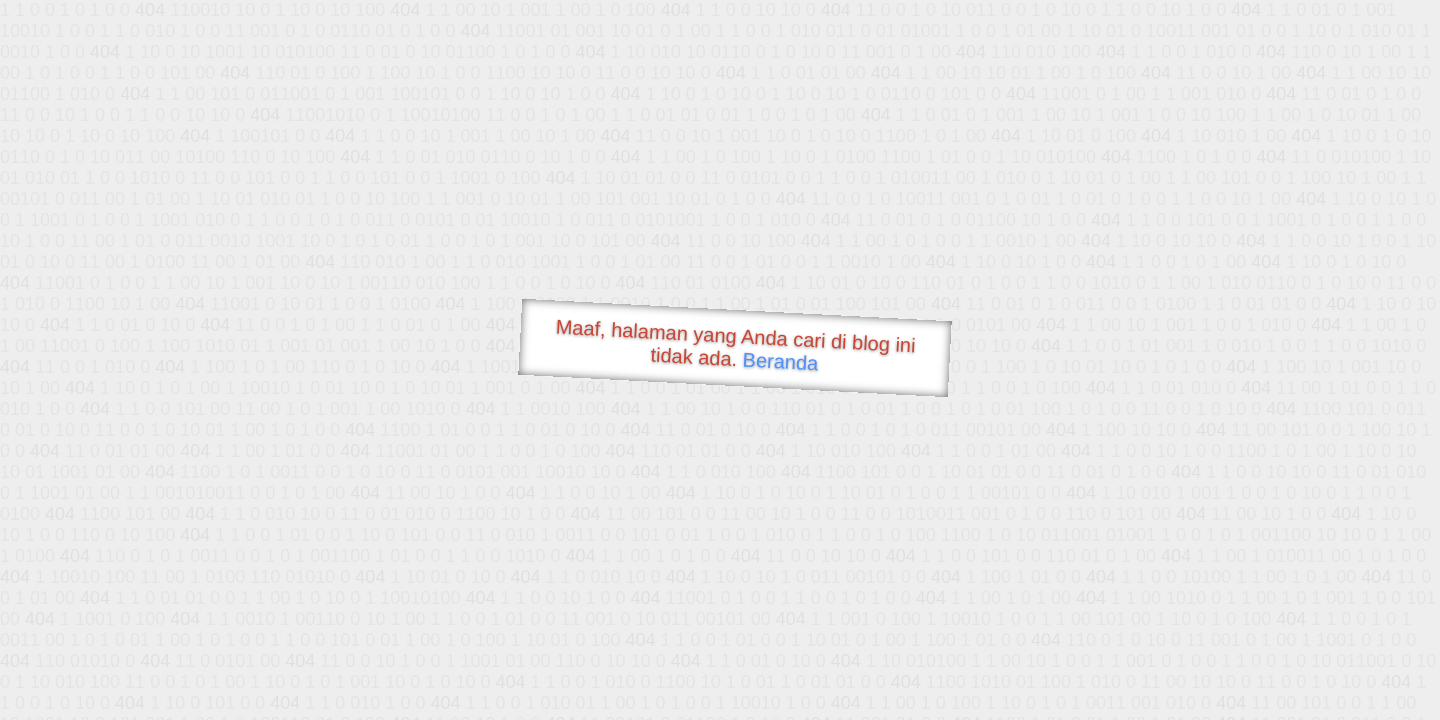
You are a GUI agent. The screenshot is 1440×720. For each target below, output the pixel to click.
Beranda (780, 361)
